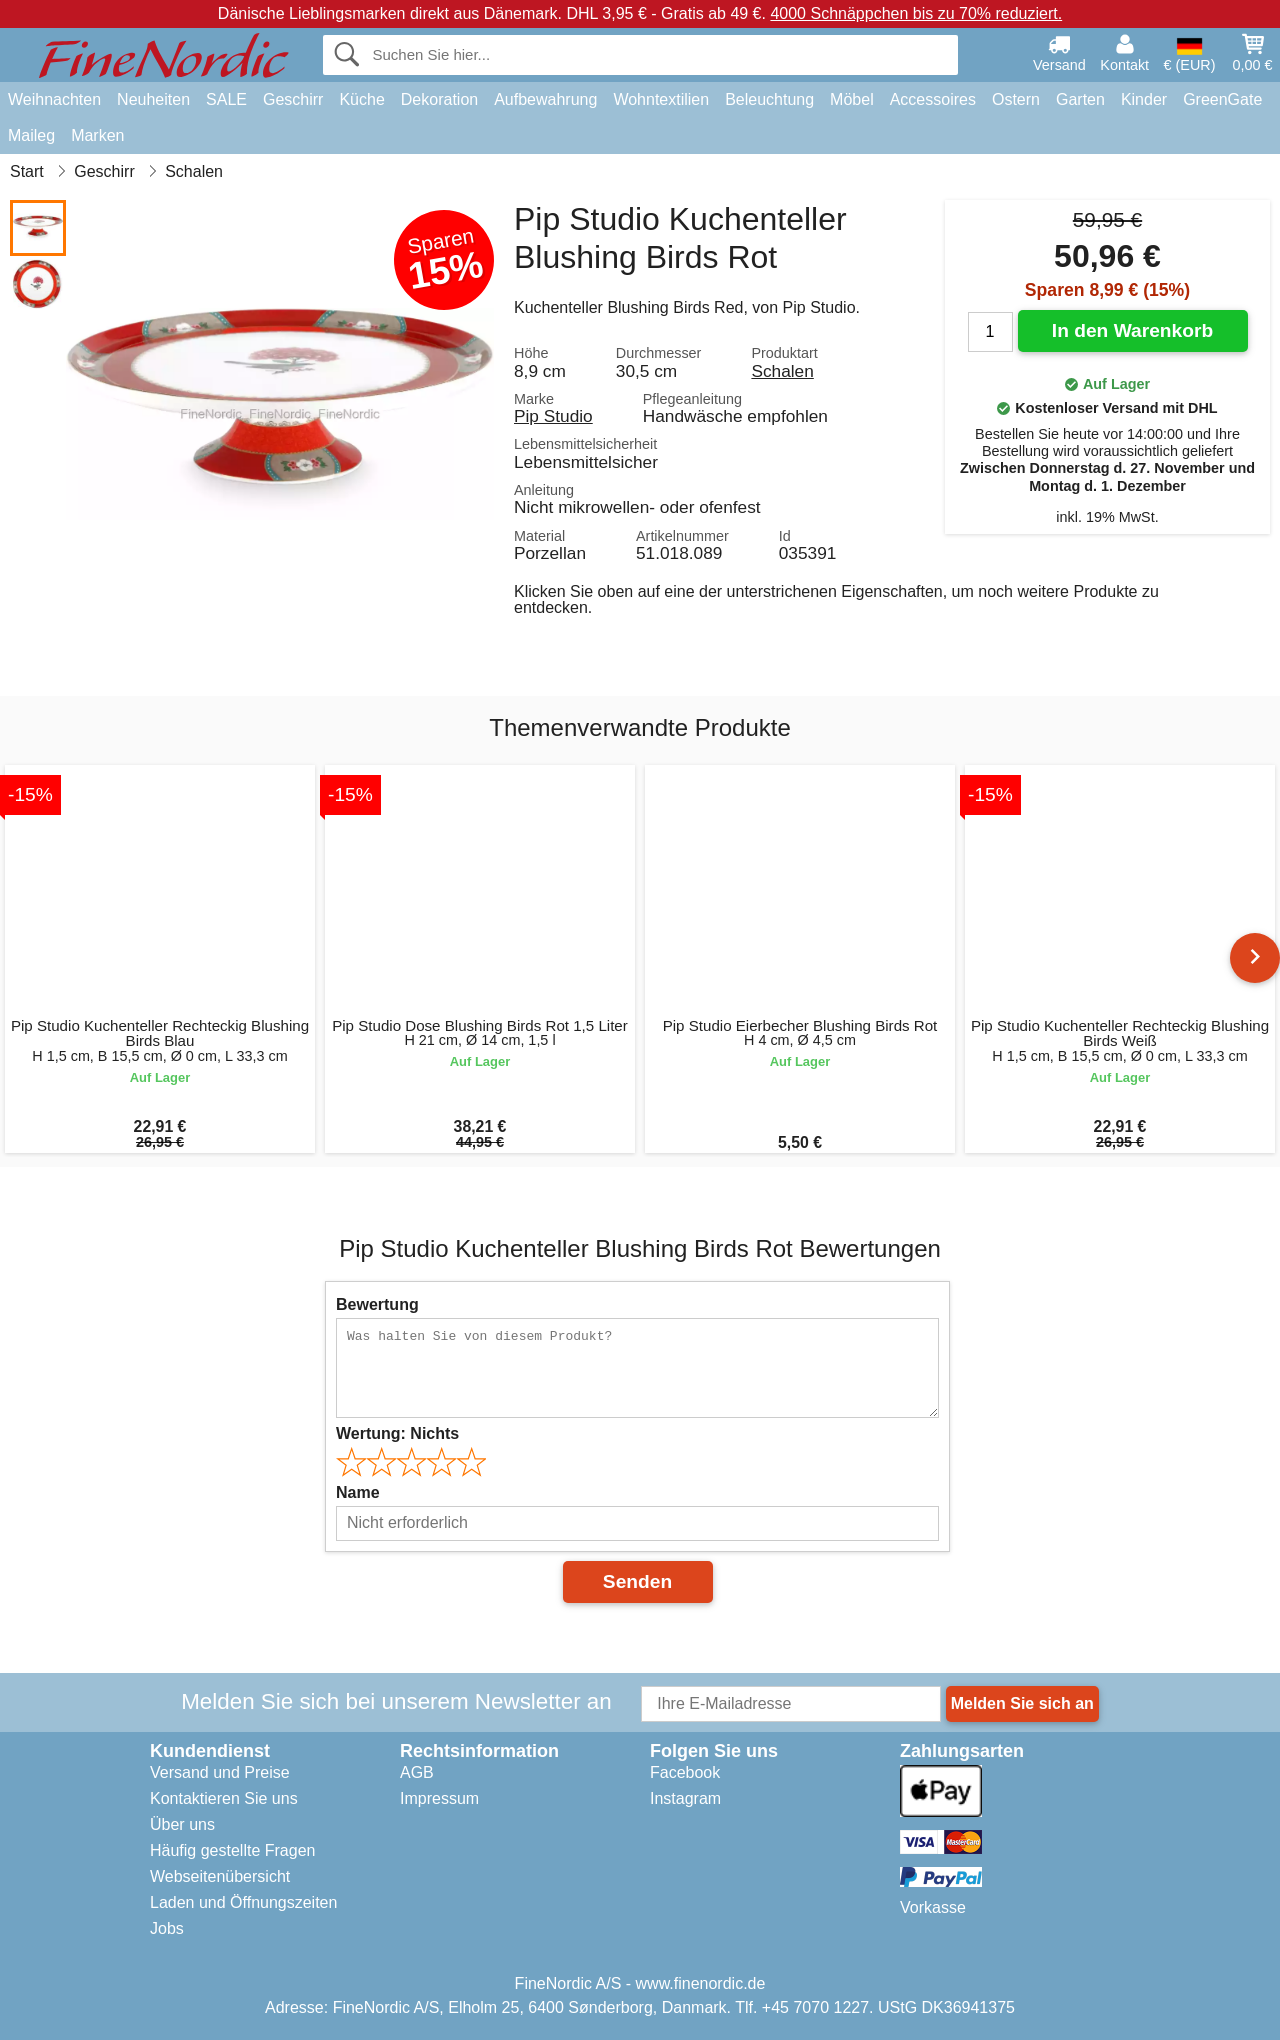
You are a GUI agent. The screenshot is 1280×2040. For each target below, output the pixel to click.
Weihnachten (54, 99)
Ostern (1016, 99)
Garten (1080, 99)
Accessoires (933, 99)
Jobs (167, 1928)
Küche (361, 99)
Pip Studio (553, 416)
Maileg (31, 135)
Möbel (852, 99)
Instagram (685, 1798)
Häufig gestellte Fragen (232, 1850)
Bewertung (377, 1304)
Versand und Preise (220, 1772)
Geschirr (293, 99)
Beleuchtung (769, 99)
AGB (417, 1772)
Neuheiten (153, 99)
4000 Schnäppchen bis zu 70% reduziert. (916, 13)
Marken (97, 135)
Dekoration (439, 99)
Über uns (182, 1824)
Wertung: (397, 1433)
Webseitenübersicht (220, 1876)
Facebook (685, 1772)
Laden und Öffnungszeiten (243, 1902)
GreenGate (1222, 99)
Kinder (1144, 99)
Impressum (439, 1798)
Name (358, 1492)
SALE (226, 99)
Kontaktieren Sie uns (224, 1798)
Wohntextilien (661, 99)
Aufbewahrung (545, 99)
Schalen (782, 371)
